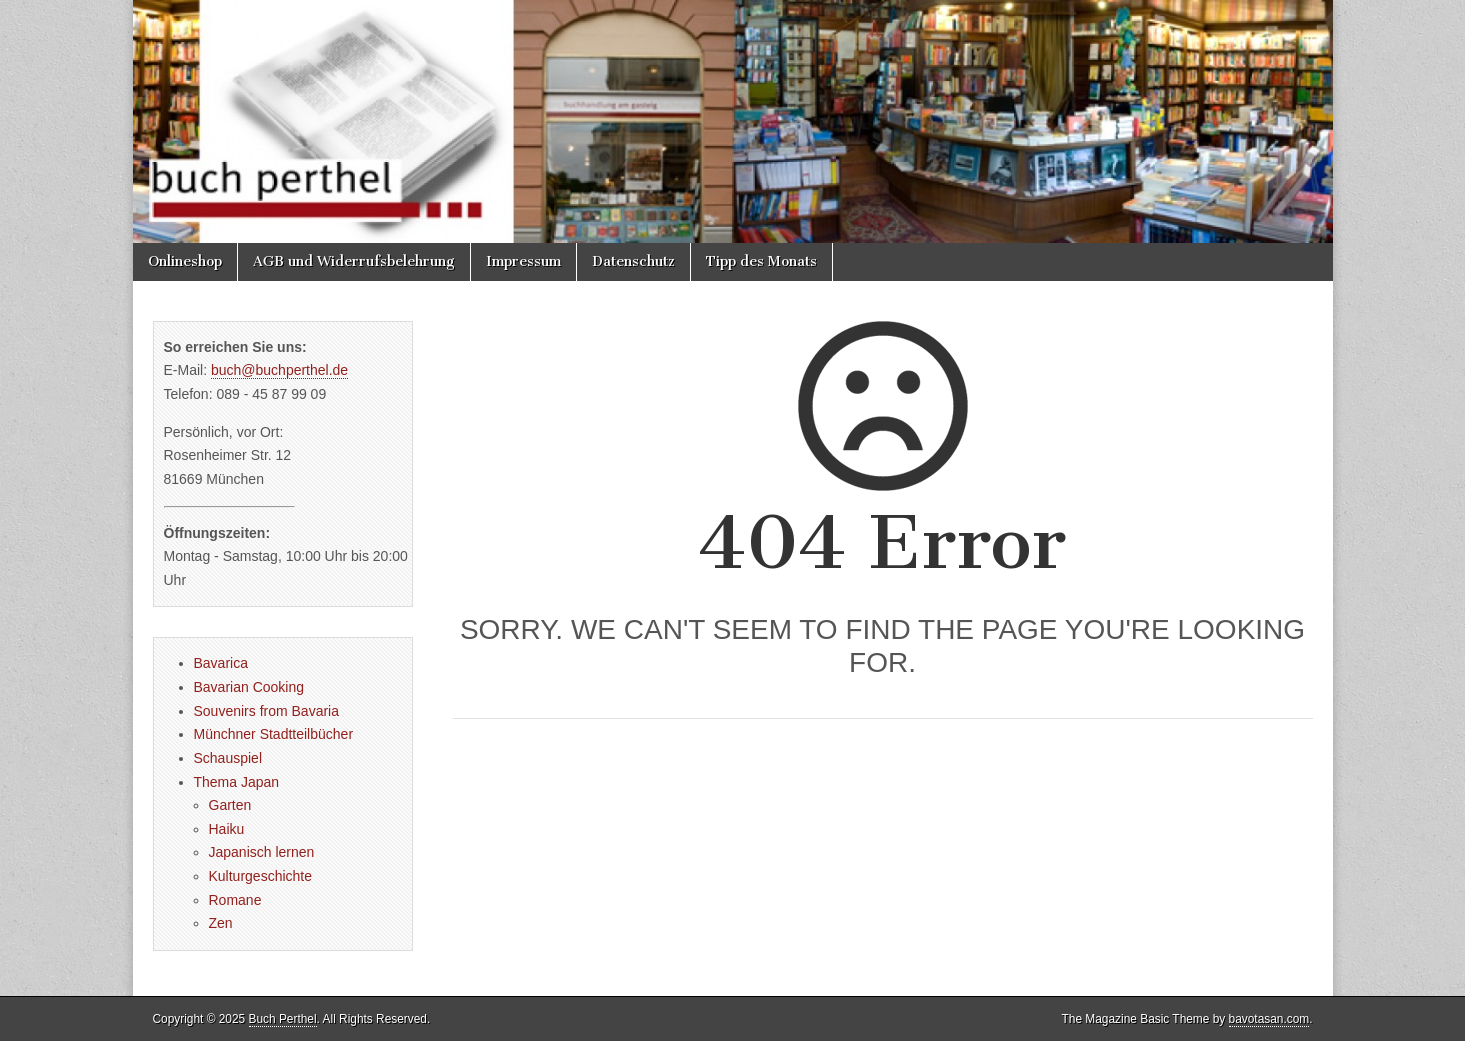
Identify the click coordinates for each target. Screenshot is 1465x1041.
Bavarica (221, 663)
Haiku (227, 829)
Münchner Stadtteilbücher (274, 734)
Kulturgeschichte (261, 876)
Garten (230, 805)
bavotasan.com (1269, 1019)
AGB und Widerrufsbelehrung (354, 261)
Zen (221, 923)
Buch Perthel (283, 1019)
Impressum (523, 261)
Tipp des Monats (761, 261)
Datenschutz (633, 261)
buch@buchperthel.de (279, 370)
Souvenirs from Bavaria (267, 711)
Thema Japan (237, 782)
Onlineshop (185, 261)
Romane (235, 900)
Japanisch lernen (262, 852)
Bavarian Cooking (249, 687)
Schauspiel (228, 758)
